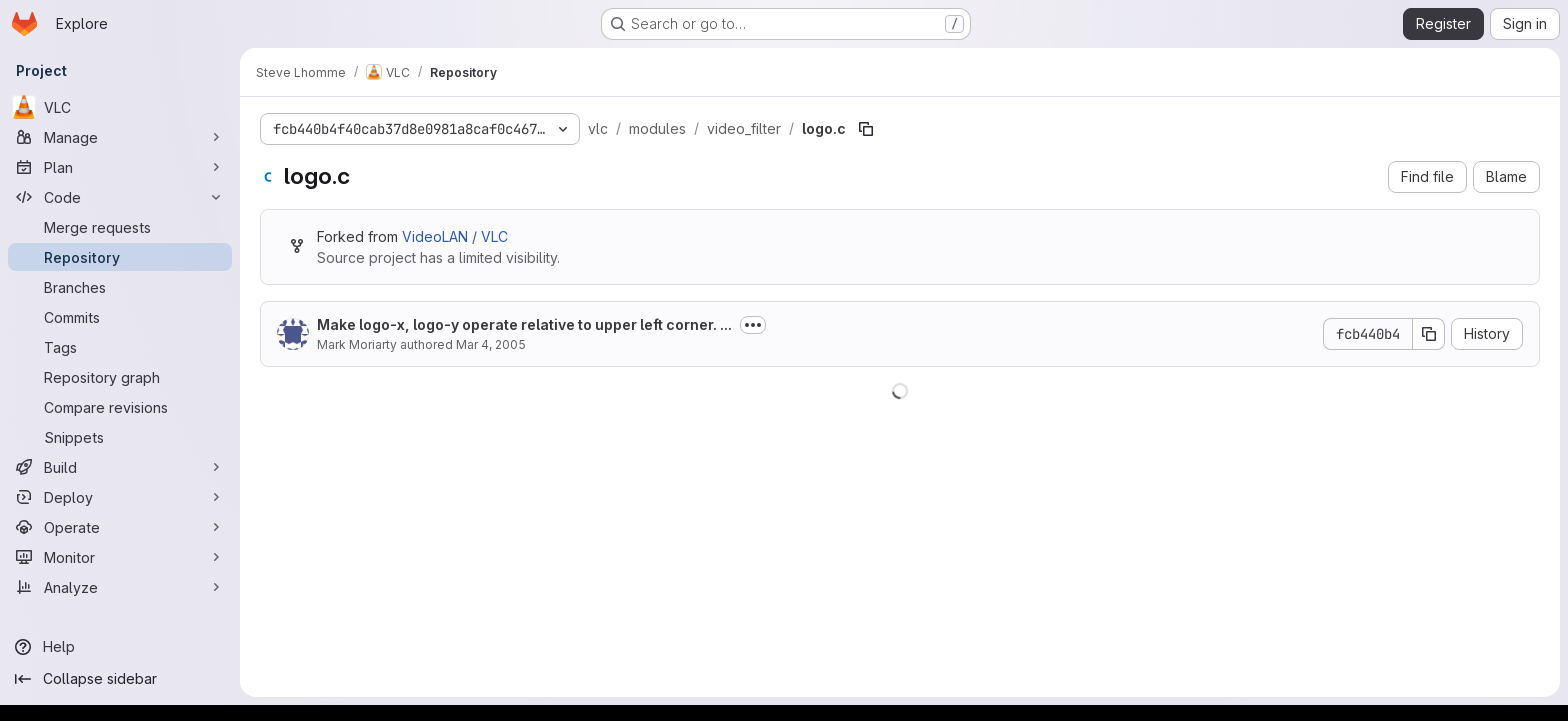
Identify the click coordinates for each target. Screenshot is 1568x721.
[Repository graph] (120, 377)
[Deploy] (120, 497)
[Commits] (120, 317)
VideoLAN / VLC (455, 236)
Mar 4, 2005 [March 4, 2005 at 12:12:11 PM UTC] (491, 344)
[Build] (120, 467)
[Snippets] (120, 437)
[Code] (120, 197)
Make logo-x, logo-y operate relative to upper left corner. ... (524, 324)
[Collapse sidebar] (120, 679)
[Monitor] (120, 557)
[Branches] (120, 287)
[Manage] (120, 137)
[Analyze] (120, 587)
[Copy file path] (866, 129)
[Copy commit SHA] (1429, 334)
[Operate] (120, 527)
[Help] (120, 647)
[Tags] (120, 347)
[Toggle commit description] (753, 325)
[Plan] (120, 167)
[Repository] (120, 257)
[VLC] (120, 107)
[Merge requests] (120, 227)
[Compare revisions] (120, 407)
